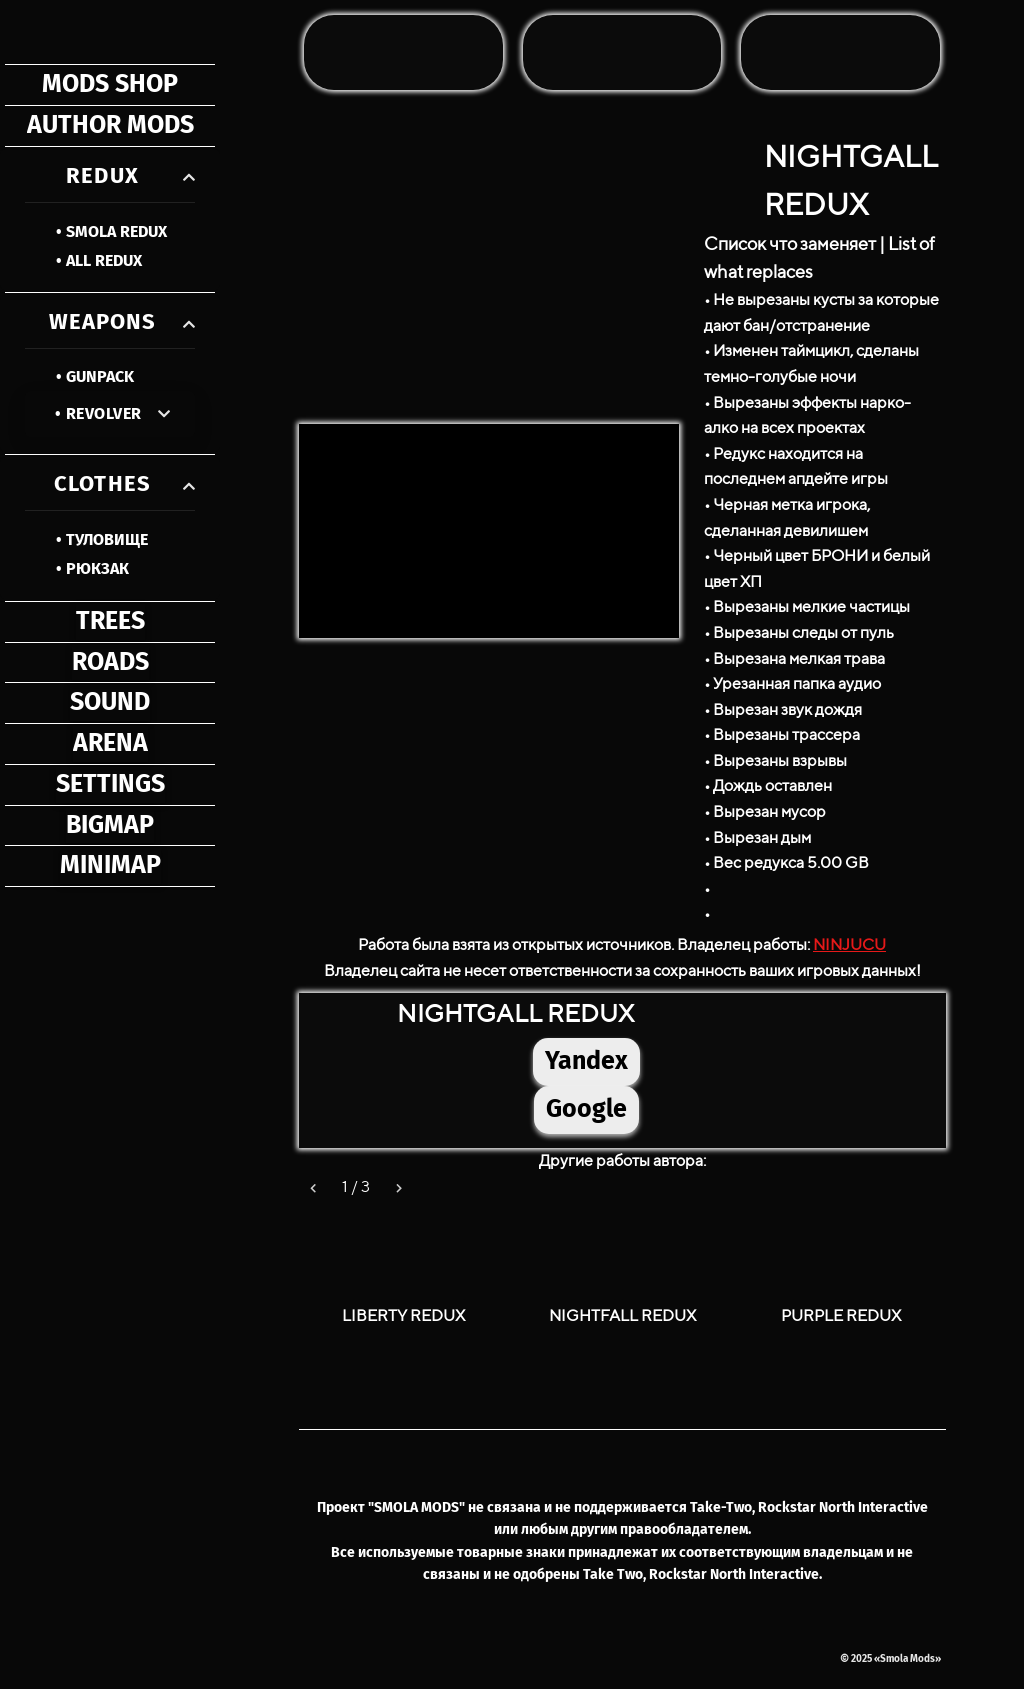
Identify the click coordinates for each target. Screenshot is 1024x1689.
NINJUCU (849, 944)
